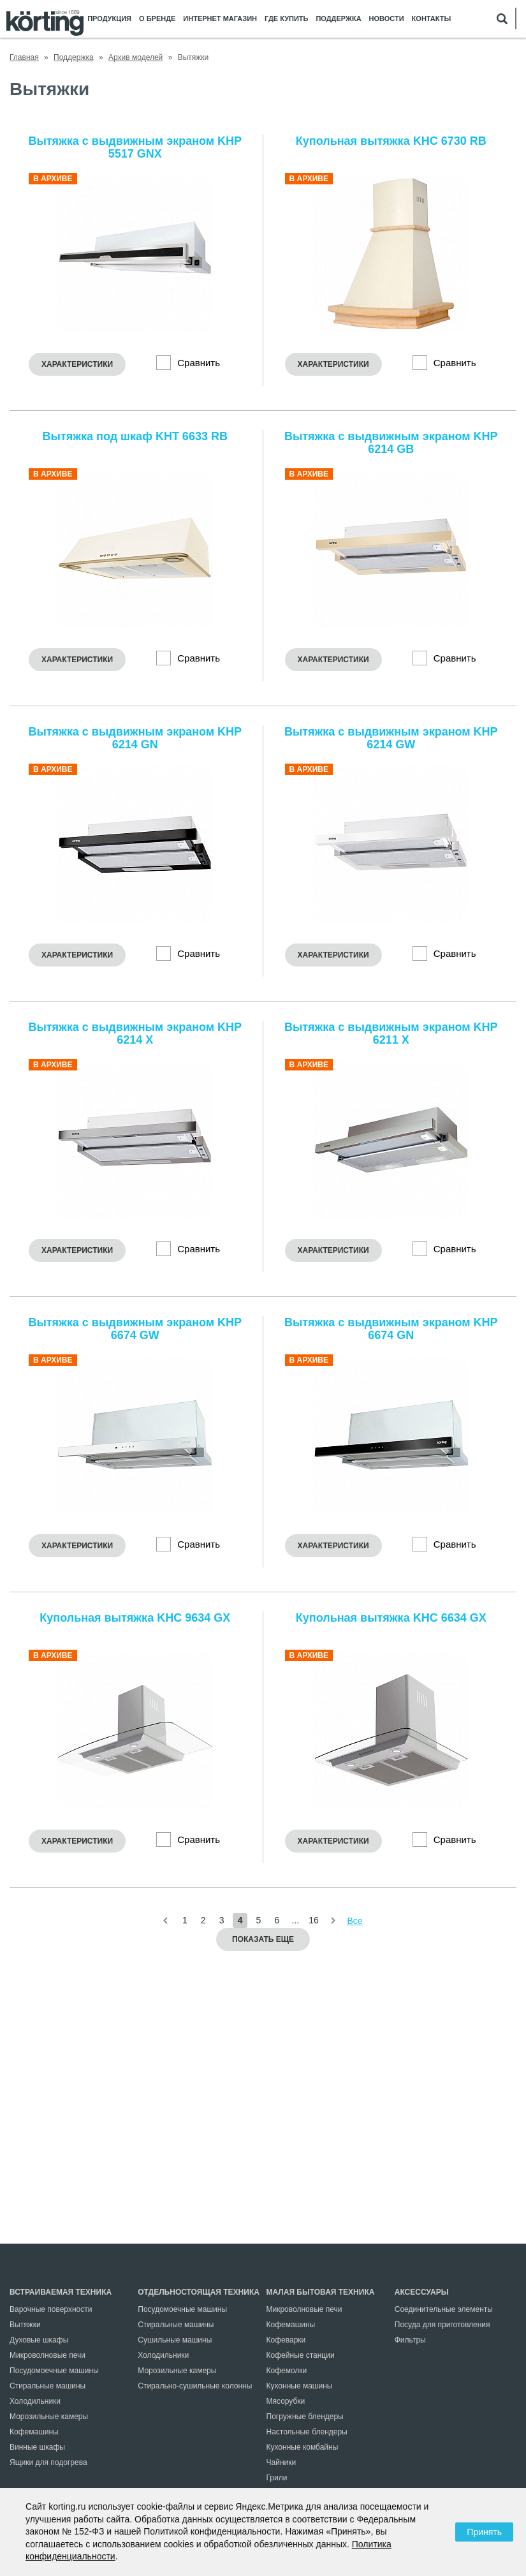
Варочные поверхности (51, 2309)
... (295, 1920)
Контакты (431, 19)
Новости (386, 19)
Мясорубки (286, 2401)
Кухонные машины (300, 2385)
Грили (277, 2477)
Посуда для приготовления (442, 2324)
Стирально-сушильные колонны (195, 2385)
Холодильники (35, 2401)
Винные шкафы (37, 2447)
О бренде (157, 19)
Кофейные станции (301, 2355)
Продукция (109, 19)
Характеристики (77, 364)
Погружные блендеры (305, 2416)
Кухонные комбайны (303, 2447)
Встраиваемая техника (61, 2292)
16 (314, 1920)
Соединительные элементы (444, 2309)
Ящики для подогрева (48, 2462)
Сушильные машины (175, 2339)
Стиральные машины (47, 2385)
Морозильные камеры (49, 2416)
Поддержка (338, 19)
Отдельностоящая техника (198, 2292)
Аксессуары (422, 2292)
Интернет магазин (220, 19)
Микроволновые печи (47, 2355)
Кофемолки (287, 2370)
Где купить (286, 19)
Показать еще (263, 1939)
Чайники (281, 2462)
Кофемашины (34, 2431)
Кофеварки (286, 2339)
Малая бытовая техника (321, 2292)
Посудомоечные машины (54, 2370)
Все (354, 1921)
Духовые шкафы (39, 2339)
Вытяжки (25, 2324)
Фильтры (410, 2339)
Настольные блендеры (307, 2431)
